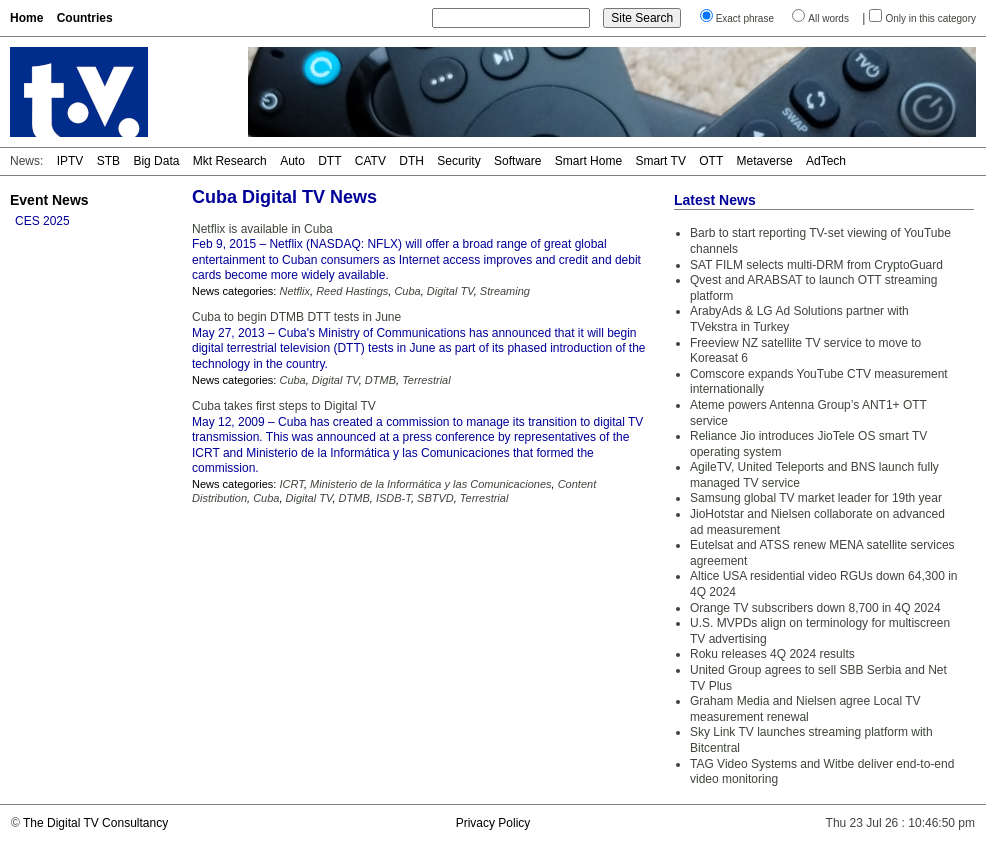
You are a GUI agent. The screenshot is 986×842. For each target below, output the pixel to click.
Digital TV (450, 291)
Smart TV (660, 161)
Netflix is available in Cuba (262, 229)
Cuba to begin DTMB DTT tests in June (296, 317)
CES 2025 (42, 221)
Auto (292, 161)
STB (108, 161)
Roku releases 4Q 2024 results (772, 654)
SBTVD (435, 498)
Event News (49, 200)
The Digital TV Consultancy (95, 823)
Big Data (156, 161)
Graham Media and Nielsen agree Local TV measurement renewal (805, 709)
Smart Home (588, 161)
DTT (329, 161)
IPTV (70, 161)
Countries (85, 18)
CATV (370, 161)
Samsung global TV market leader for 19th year (816, 498)
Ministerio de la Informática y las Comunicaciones (431, 484)
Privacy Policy (493, 823)
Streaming (505, 291)
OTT (711, 161)
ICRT (291, 484)
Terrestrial (426, 380)
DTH (411, 161)
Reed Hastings (352, 291)
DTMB (380, 380)
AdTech (826, 161)
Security (458, 161)
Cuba (407, 291)
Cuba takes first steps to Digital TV (284, 406)
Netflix (294, 291)
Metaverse (765, 161)
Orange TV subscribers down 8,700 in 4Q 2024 (815, 608)
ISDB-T (393, 498)
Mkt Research (230, 161)
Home (26, 18)
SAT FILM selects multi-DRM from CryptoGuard (816, 265)
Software (517, 161)
